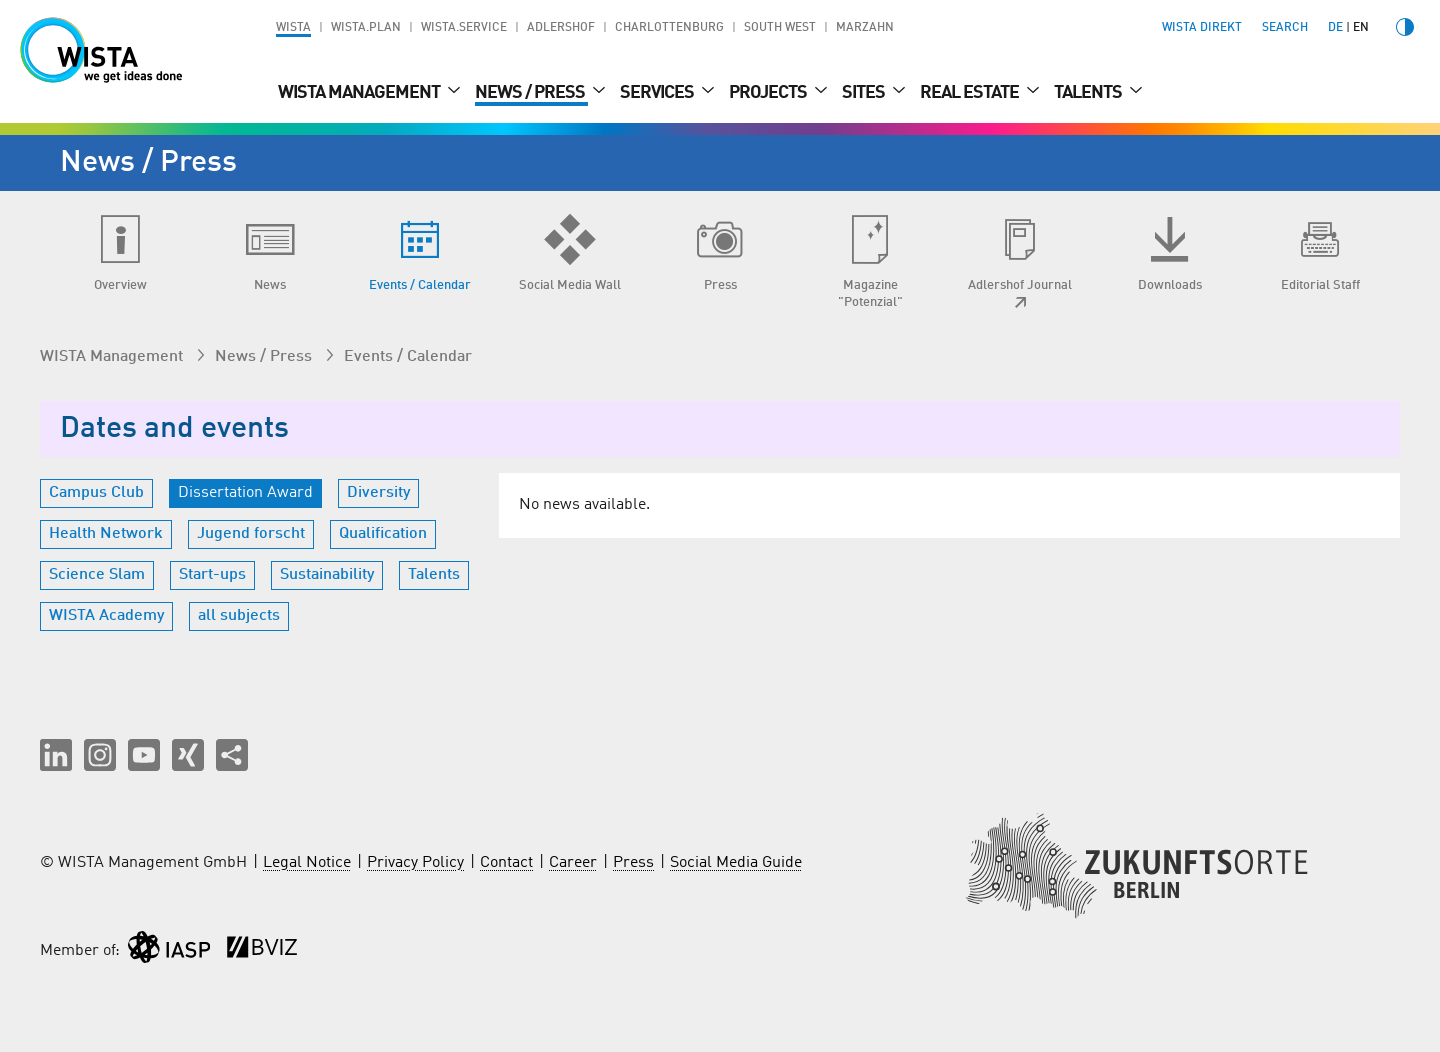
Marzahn (865, 28)
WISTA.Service (464, 28)
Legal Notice (307, 863)
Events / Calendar (408, 357)
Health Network (106, 534)
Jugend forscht (251, 534)
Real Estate (971, 93)
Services (658, 93)
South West (780, 28)
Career (573, 863)
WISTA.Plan (366, 28)
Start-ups (212, 575)
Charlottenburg (669, 28)
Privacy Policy (415, 863)
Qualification (383, 534)
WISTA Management (360, 93)
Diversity (378, 493)
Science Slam (97, 575)
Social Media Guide (736, 863)
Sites (865, 93)
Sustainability (327, 575)
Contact (506, 863)
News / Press (531, 93)
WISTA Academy (106, 616)
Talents (1089, 93)
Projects (769, 93)
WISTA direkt (1202, 28)
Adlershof (561, 28)
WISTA (293, 28)
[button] (56, 755)
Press (633, 863)
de (1335, 28)
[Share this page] (232, 755)
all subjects (239, 616)
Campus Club (96, 493)
